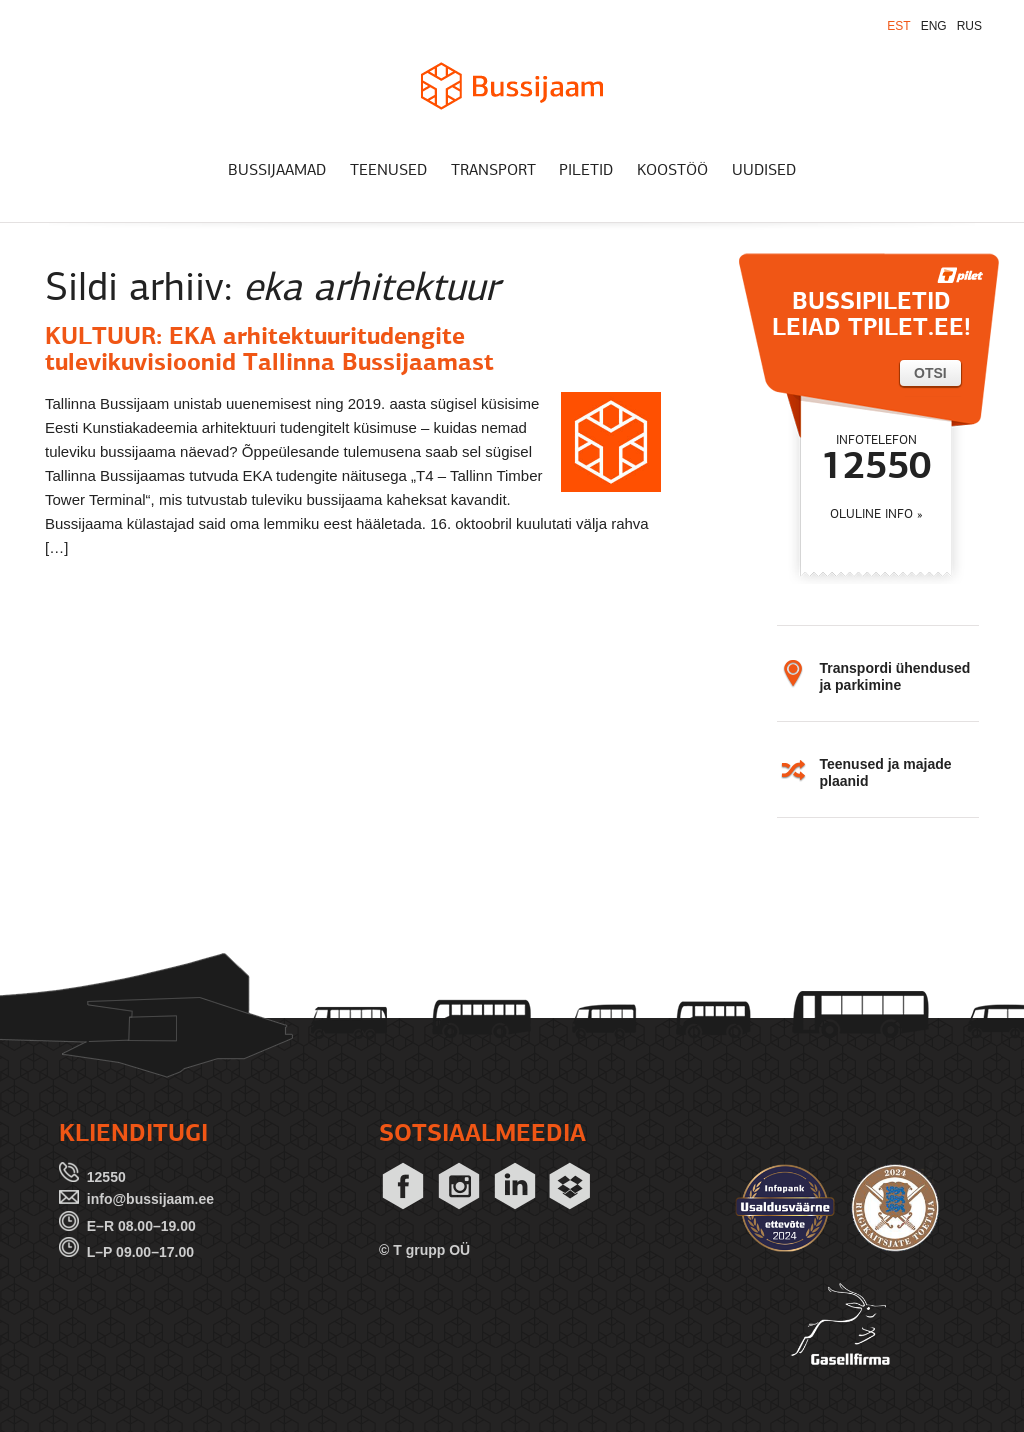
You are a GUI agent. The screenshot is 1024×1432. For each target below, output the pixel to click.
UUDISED (764, 171)
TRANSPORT (493, 171)
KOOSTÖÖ (672, 171)
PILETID (586, 171)
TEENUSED (388, 171)
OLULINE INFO (871, 514)
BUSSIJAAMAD (277, 171)
